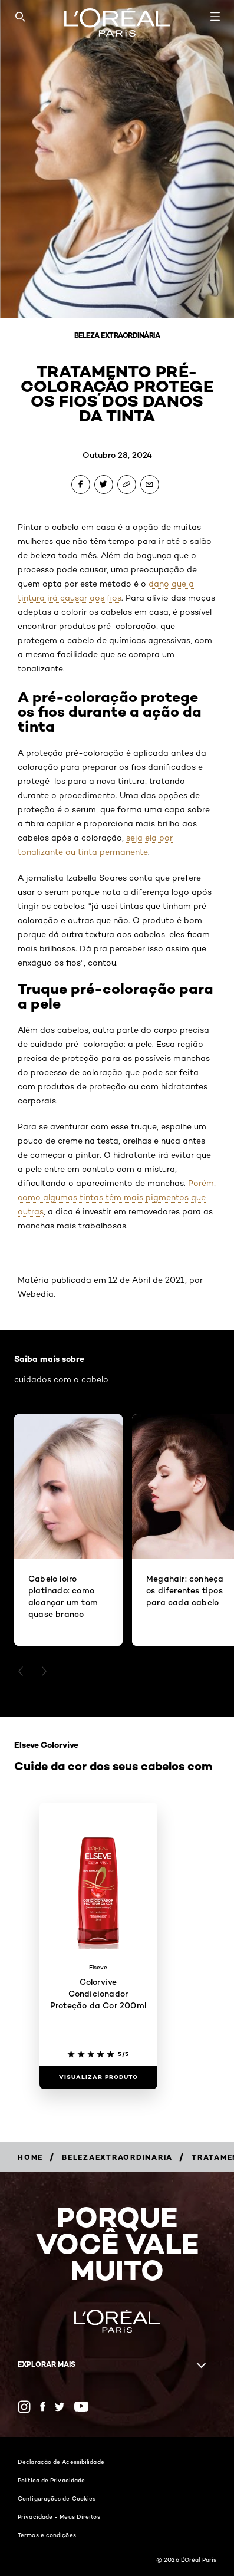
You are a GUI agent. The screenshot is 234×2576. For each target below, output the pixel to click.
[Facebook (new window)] (42, 2407)
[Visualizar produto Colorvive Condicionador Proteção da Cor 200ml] (98, 2077)
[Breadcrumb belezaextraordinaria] (117, 2157)
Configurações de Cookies (56, 2498)
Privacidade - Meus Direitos (59, 2516)
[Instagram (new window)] (24, 2406)
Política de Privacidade (51, 2479)
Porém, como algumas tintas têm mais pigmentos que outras (117, 1197)
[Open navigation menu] (215, 16)
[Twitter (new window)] (60, 2407)
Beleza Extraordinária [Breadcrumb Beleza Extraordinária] (117, 335)
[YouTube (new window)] (81, 2407)
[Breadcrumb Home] (30, 2157)
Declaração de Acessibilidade (61, 2461)
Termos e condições (47, 2534)
